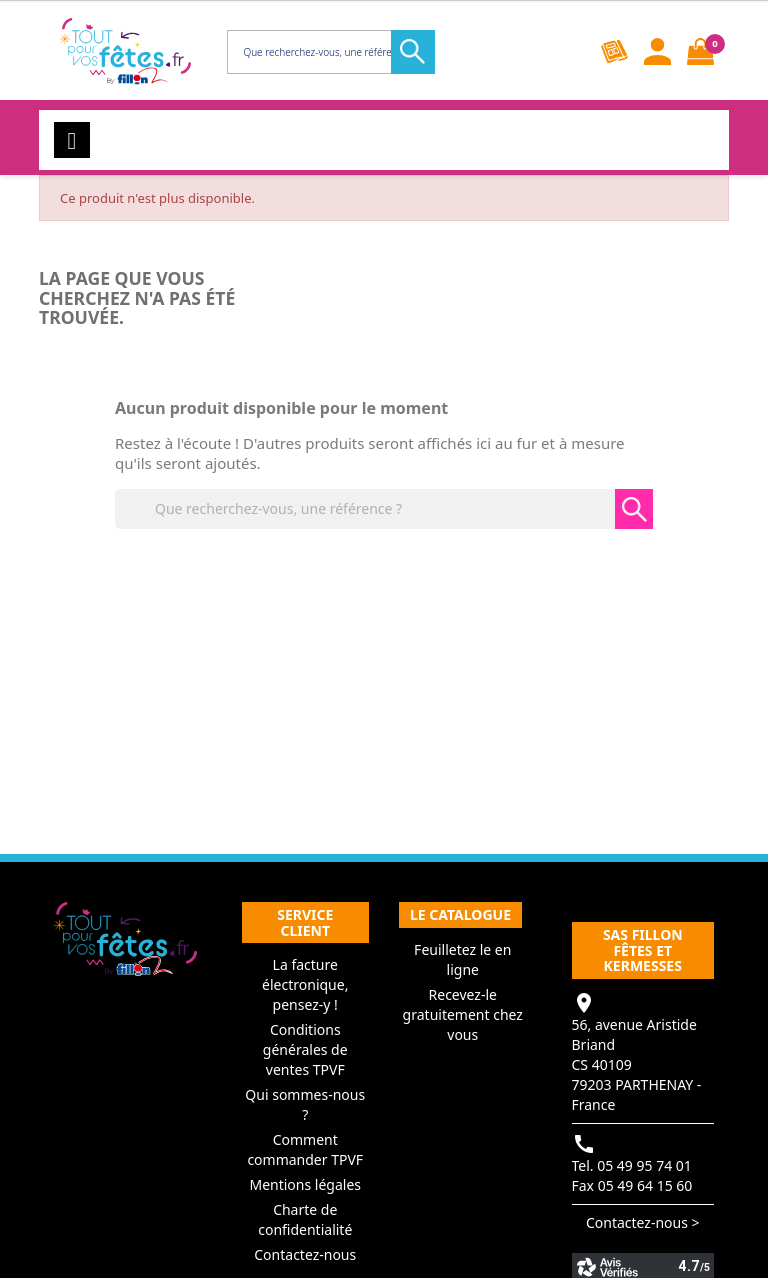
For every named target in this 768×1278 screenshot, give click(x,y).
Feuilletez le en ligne (462, 959)
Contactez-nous (305, 1254)
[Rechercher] (329, 52)
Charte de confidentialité (305, 1219)
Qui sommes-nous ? (305, 1104)
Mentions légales (305, 1184)
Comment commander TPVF (305, 1149)
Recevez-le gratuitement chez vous (463, 1014)
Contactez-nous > (643, 1222)
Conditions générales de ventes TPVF (305, 1049)
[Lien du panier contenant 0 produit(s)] (700, 51)
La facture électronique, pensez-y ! (305, 984)
